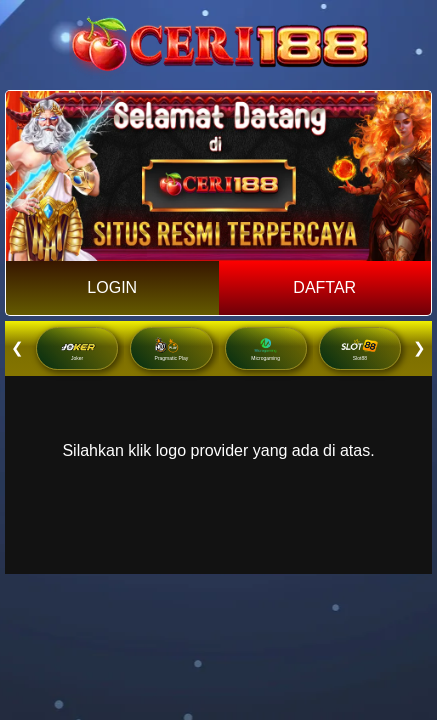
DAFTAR (324, 287)
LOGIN (112, 287)
